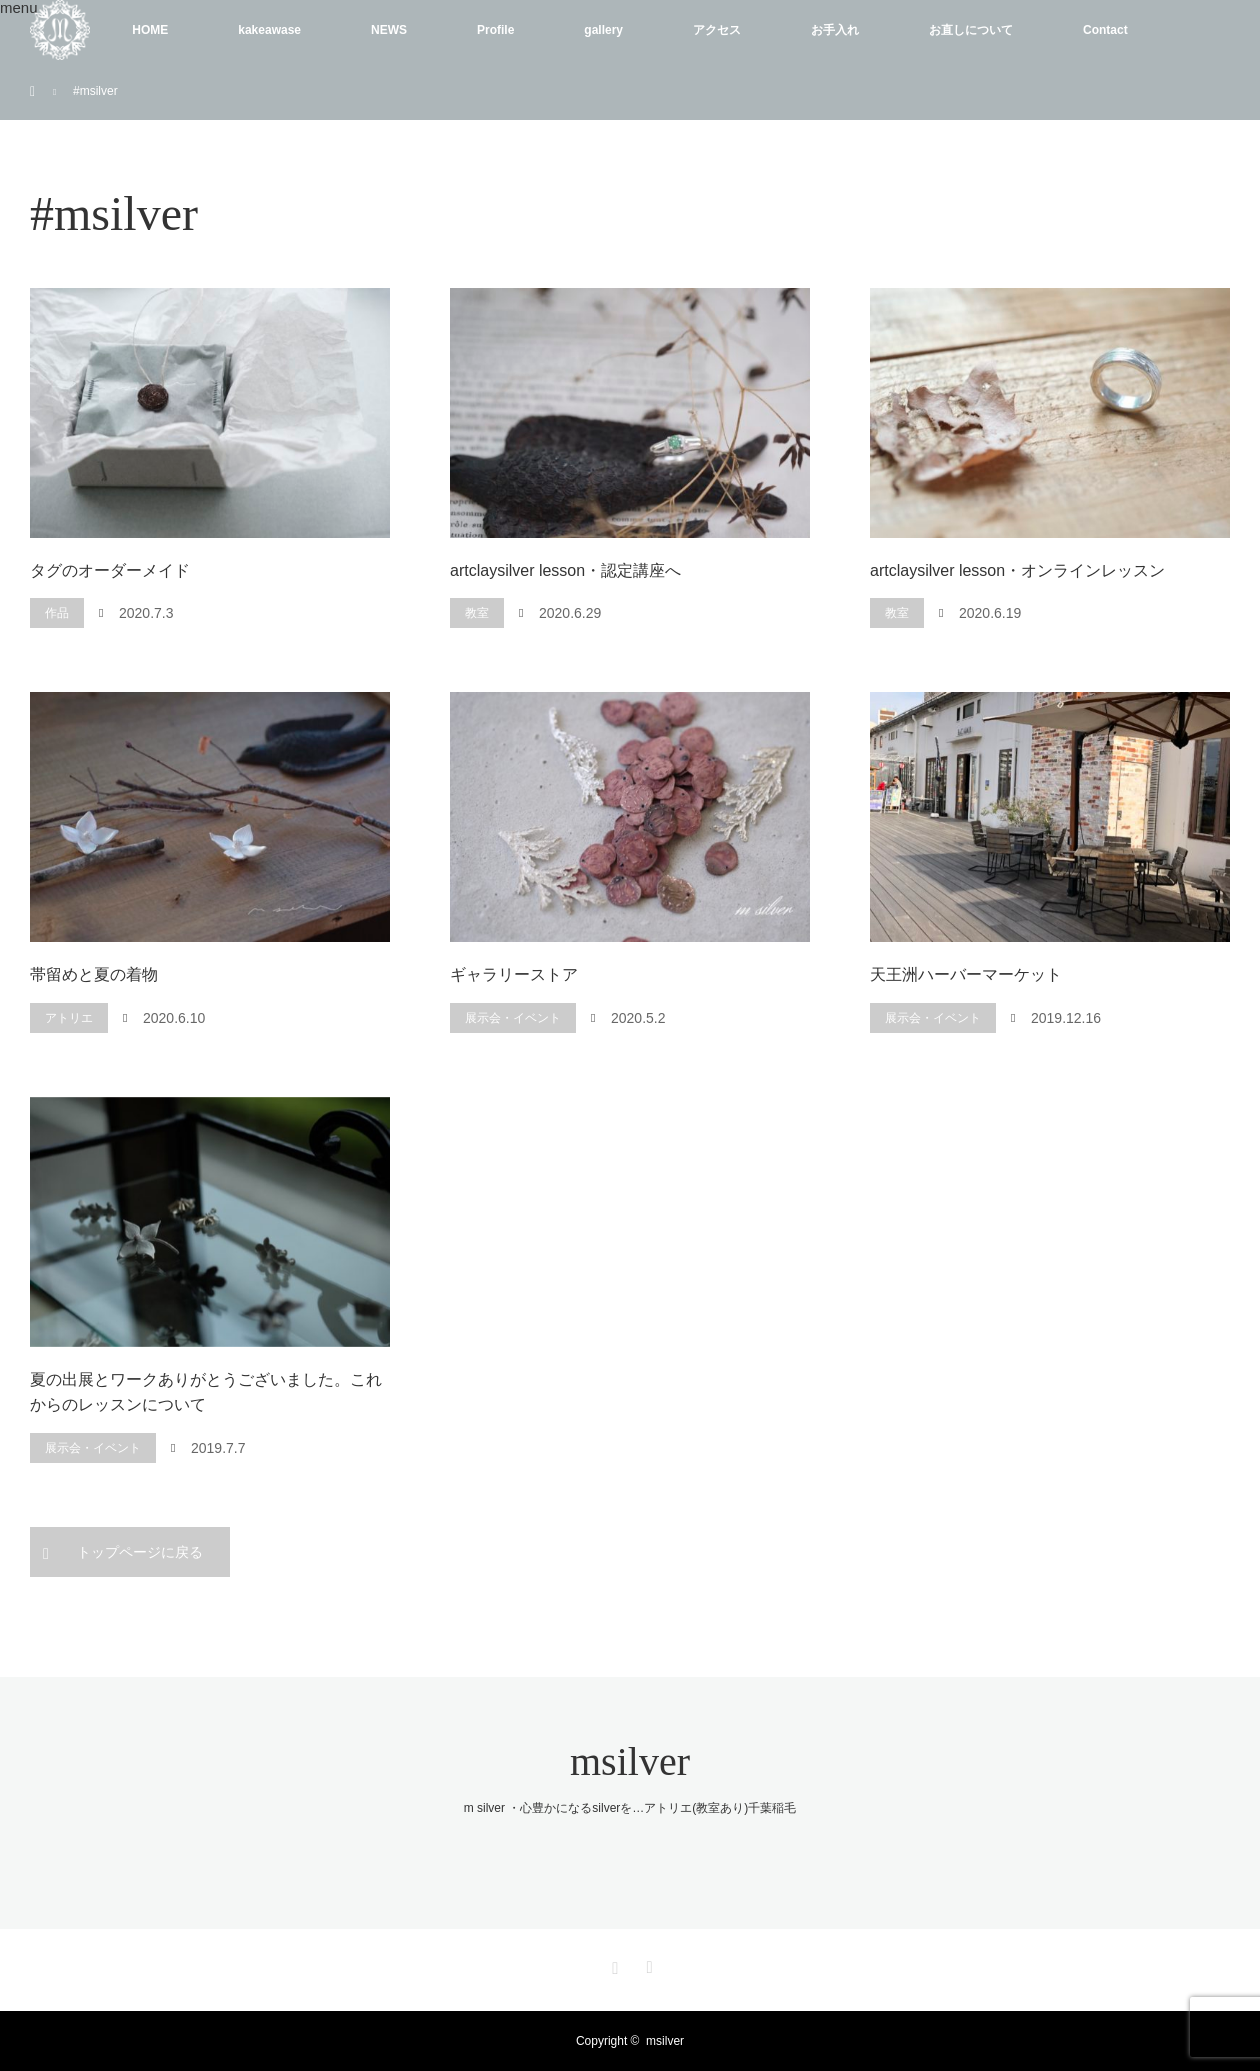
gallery (603, 30)
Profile (495, 30)
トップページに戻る (140, 1552)
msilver (630, 1761)
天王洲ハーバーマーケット (966, 974)
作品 (57, 613)
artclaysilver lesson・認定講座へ (565, 570)
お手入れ (835, 30)
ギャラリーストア (514, 974)
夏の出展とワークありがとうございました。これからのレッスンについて (206, 1392)
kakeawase (269, 30)
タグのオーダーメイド (110, 570)
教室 (477, 613)
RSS (647, 1964)
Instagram (613, 1964)
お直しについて (971, 30)
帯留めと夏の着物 (94, 974)
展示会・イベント (513, 1018)
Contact (1105, 30)
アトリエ (69, 1018)
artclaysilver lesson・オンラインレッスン (1017, 570)
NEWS (389, 30)
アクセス (717, 30)
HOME (150, 30)
